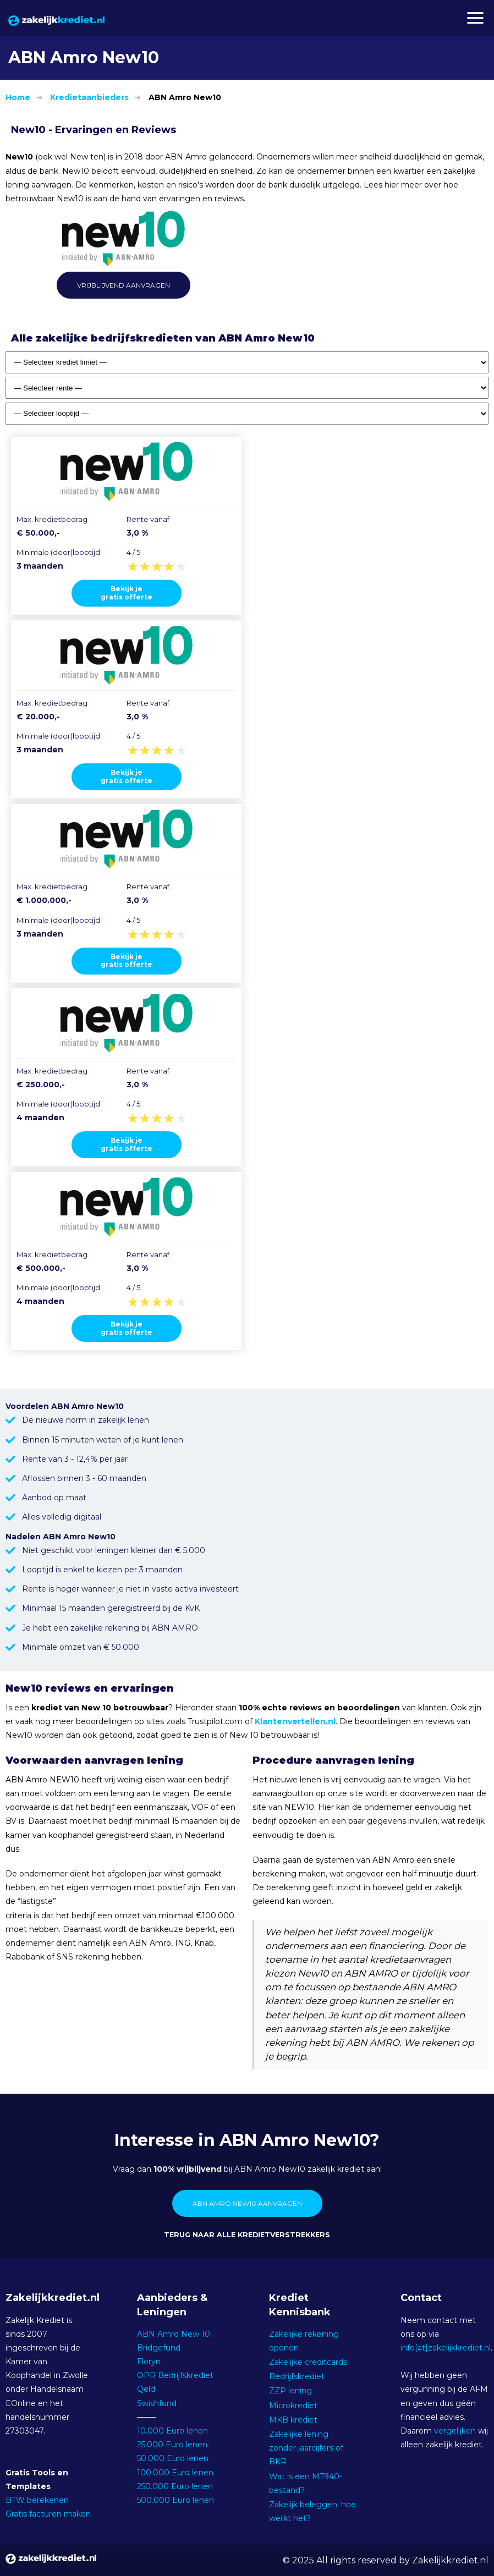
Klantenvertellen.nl (295, 1721)
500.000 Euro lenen (175, 2500)
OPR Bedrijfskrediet (175, 2375)
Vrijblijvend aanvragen (123, 285)
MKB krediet (293, 2420)
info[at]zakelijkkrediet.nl (445, 2348)
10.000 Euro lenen (172, 2431)
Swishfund (157, 2403)
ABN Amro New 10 (173, 2334)
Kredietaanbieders (89, 97)
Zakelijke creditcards (308, 2362)
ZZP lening (290, 2391)
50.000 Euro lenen (172, 2458)
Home (18, 97)
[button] (475, 18)
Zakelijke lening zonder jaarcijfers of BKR (306, 2448)
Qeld (146, 2389)
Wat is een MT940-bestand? (305, 2483)
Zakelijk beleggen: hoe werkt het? (312, 2511)
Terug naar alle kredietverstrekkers (247, 2235)
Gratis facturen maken (48, 2514)
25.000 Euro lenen (172, 2445)
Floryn (149, 2361)
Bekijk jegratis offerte (126, 593)
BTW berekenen (37, 2500)
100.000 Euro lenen (175, 2473)
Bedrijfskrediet (297, 2376)
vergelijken (455, 2431)
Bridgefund (158, 2348)
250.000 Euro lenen (175, 2486)
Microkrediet (293, 2405)
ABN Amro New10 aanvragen (247, 2203)
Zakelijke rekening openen (304, 2341)
